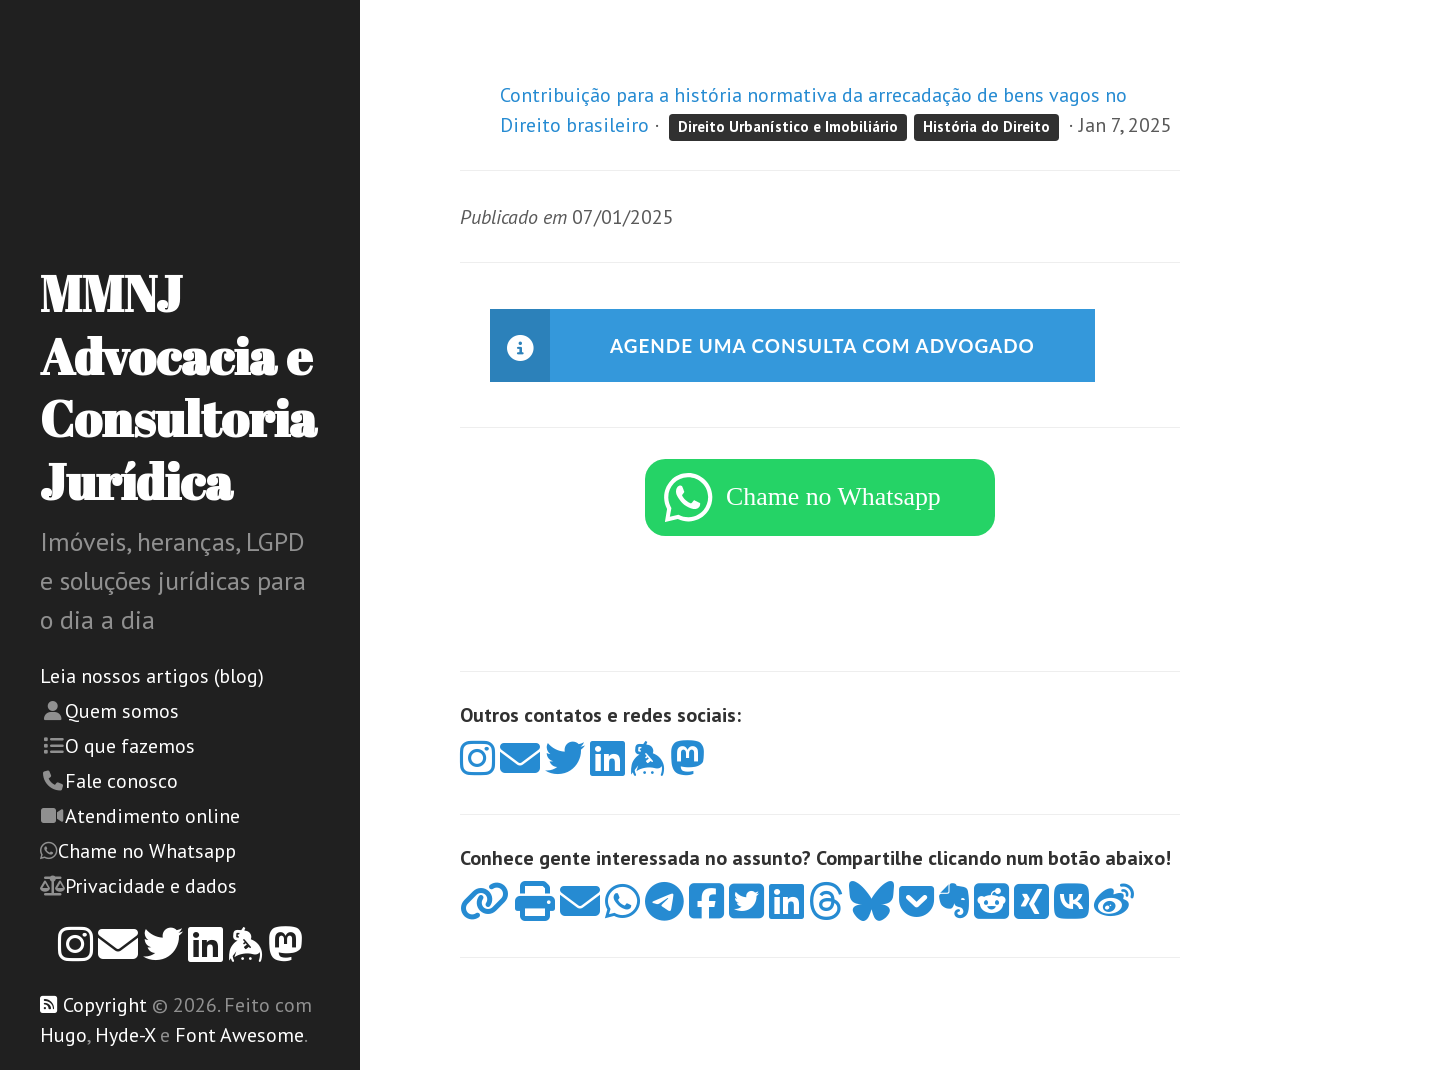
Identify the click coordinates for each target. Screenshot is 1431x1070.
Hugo (63, 1035)
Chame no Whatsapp (147, 851)
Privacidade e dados (151, 886)
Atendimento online (152, 816)
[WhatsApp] (820, 508)
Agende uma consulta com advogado (834, 346)
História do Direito (986, 126)
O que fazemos (130, 746)
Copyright (105, 1005)
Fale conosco (121, 781)
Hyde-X (125, 1035)
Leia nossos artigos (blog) (152, 676)
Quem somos (122, 711)
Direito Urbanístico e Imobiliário (788, 126)
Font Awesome (239, 1035)
